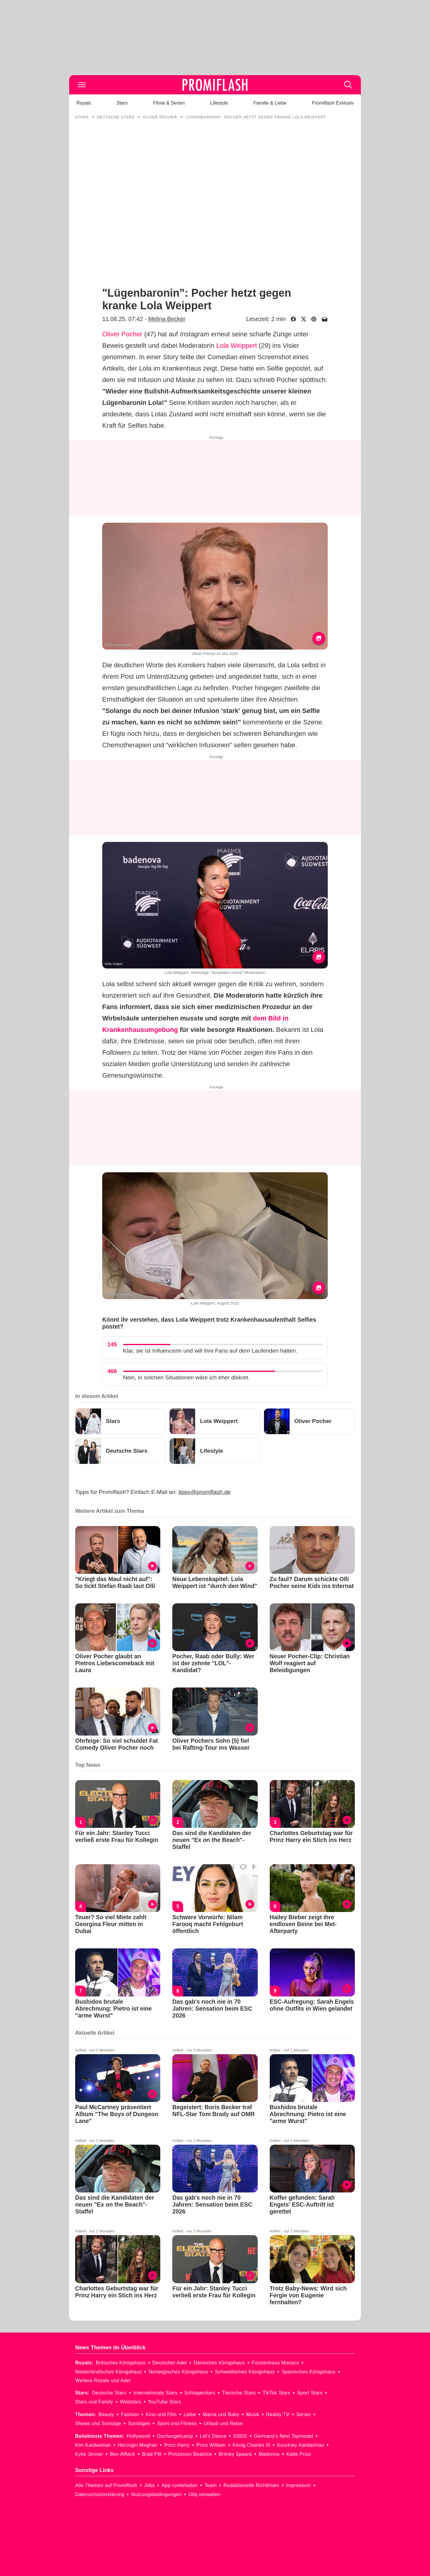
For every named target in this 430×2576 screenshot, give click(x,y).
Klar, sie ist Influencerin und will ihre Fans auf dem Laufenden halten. (210, 1351)
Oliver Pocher (122, 334)
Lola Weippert (236, 345)
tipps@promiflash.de (205, 1492)
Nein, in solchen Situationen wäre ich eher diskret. (186, 1377)
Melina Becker (167, 319)
